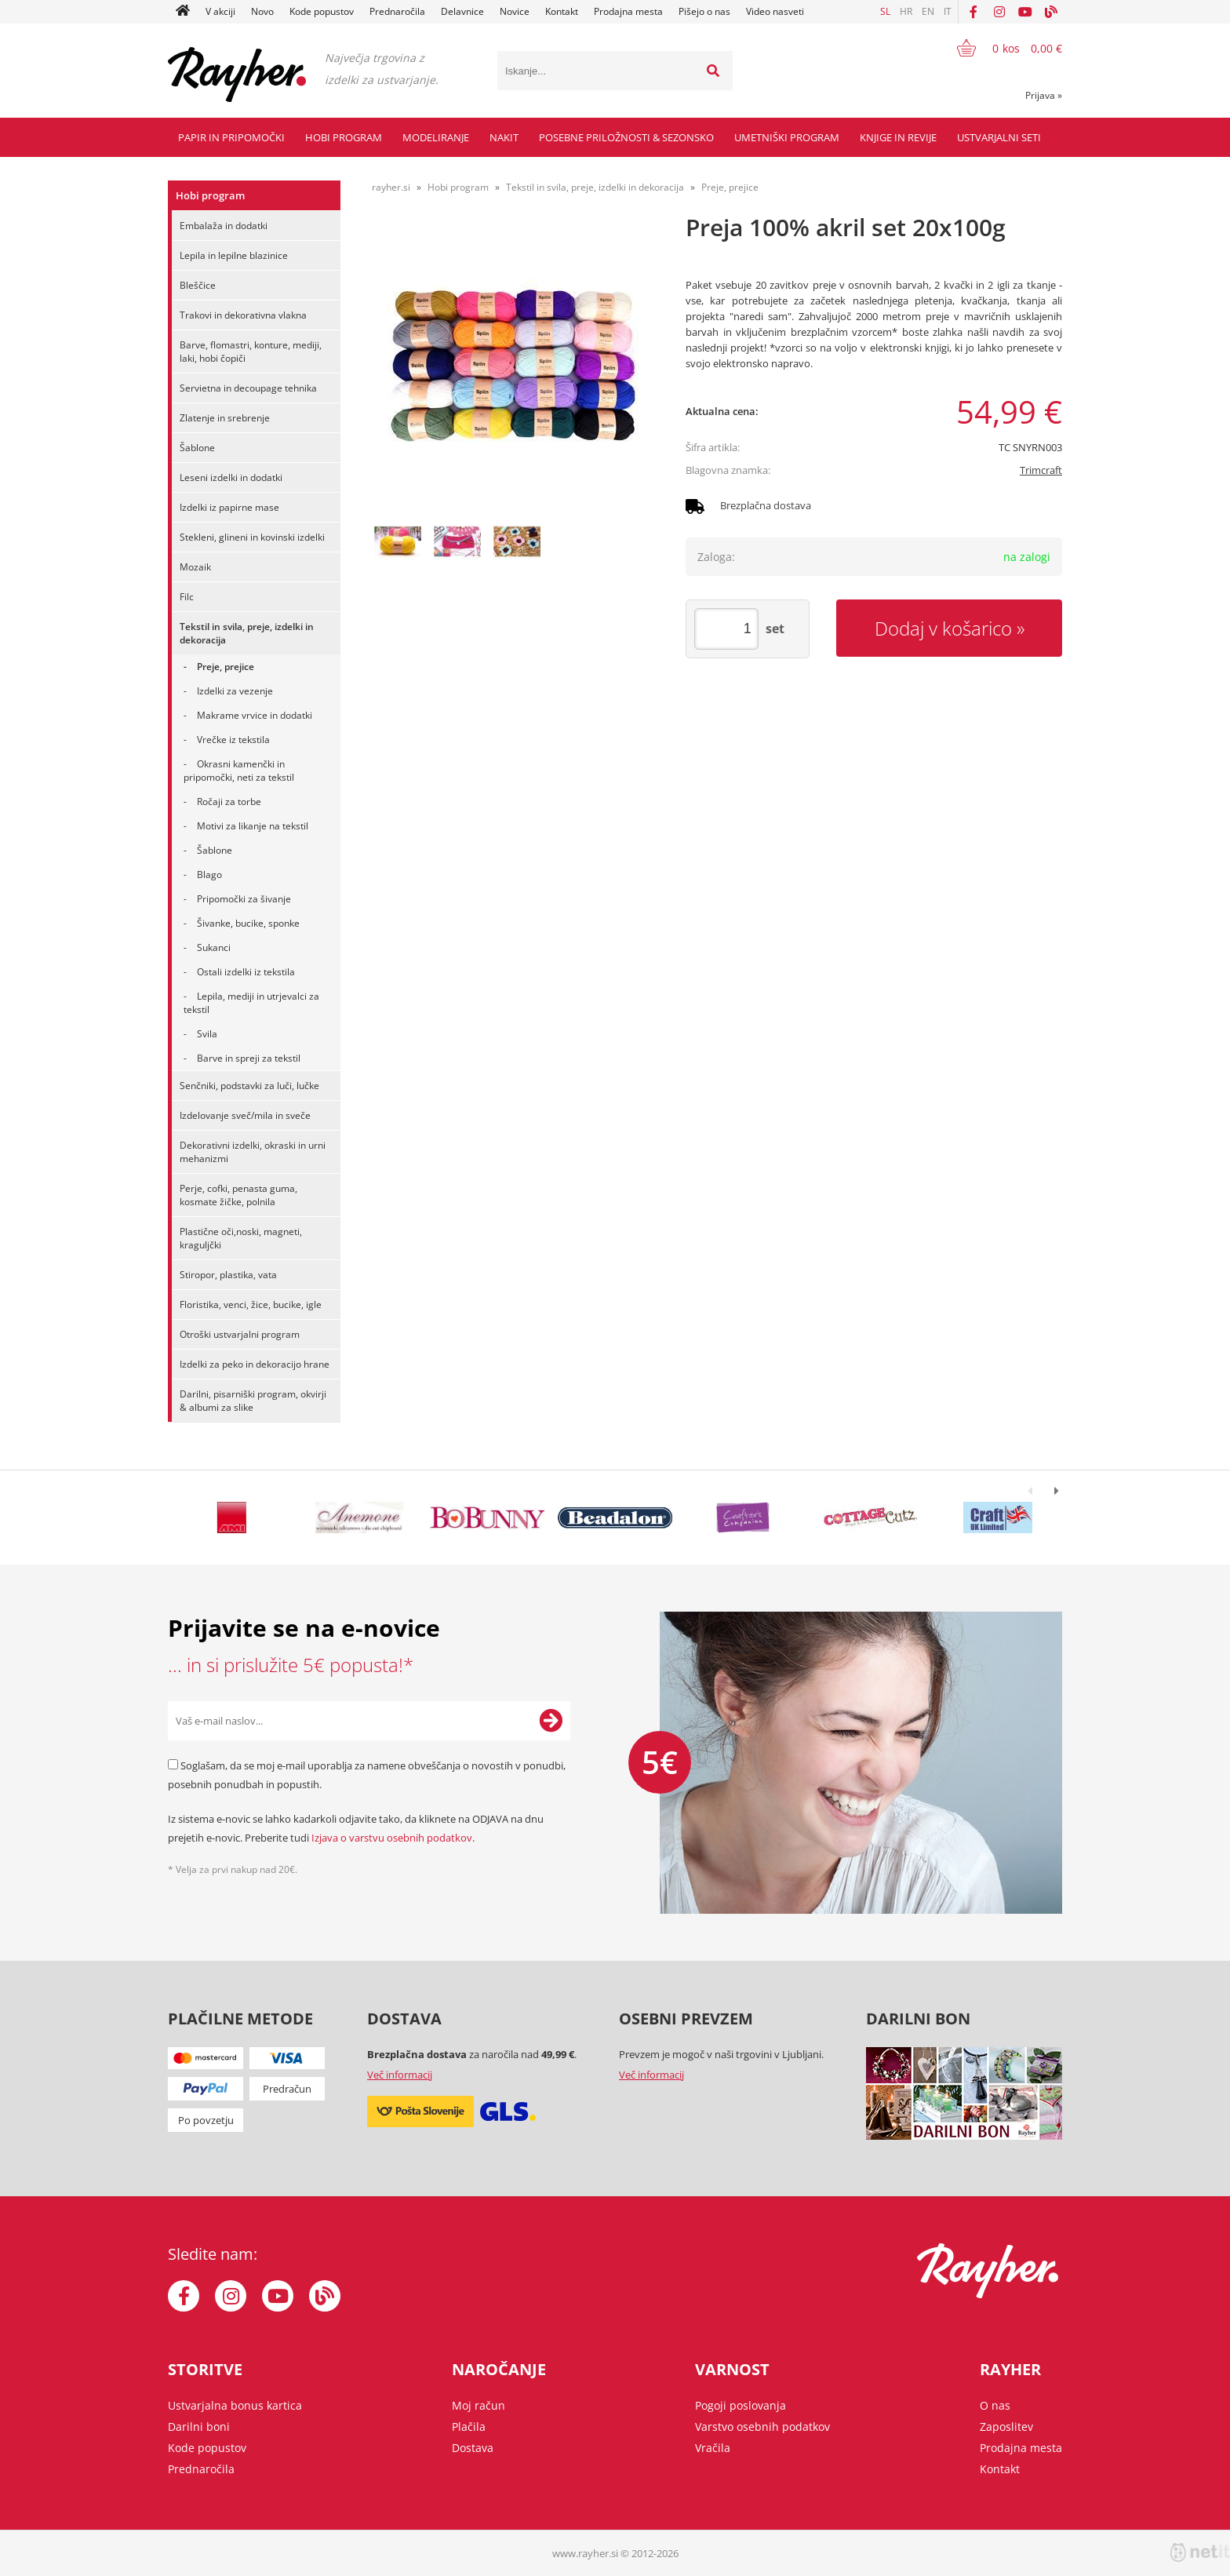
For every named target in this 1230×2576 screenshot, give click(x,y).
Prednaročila (397, 11)
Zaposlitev (1006, 2426)
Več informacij (399, 2075)
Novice (514, 11)
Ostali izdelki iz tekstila (246, 971)
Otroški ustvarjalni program (240, 1334)
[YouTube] (1025, 12)
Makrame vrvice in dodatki (254, 715)
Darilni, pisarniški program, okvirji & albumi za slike (253, 1400)
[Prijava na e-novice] (550, 1720)
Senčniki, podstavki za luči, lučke (249, 1085)
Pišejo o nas (704, 11)
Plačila (469, 2426)
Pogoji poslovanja (740, 2405)
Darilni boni (199, 2426)
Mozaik (195, 567)
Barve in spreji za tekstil (248, 1058)
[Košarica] (999, 47)
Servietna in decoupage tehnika (248, 388)
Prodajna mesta (628, 11)
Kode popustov (321, 11)
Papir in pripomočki (231, 137)
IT (948, 11)
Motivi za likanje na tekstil (252, 826)
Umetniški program (786, 137)
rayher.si (391, 187)
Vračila (712, 2447)
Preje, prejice (225, 666)
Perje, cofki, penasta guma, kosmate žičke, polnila (238, 1195)
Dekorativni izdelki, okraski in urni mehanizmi (253, 1152)
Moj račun (478, 2405)
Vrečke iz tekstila (233, 739)
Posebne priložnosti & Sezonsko (626, 137)
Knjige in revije (898, 137)
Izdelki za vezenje (235, 691)
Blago (209, 874)
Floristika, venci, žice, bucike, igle (251, 1304)
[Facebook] (973, 12)
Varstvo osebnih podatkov (762, 2426)
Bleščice (198, 285)
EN (928, 11)
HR (906, 11)
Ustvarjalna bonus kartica (235, 2405)
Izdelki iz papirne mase (229, 507)
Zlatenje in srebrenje (225, 417)
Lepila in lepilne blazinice (234, 255)
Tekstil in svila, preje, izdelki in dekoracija (247, 633)
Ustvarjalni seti (999, 137)
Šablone (197, 447)
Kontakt (561, 11)
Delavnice (462, 11)
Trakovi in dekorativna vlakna (243, 315)
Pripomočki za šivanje (244, 898)
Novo (262, 11)
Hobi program (343, 137)
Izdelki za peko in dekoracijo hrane (254, 1364)
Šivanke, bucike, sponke (248, 923)
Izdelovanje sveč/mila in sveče (245, 1115)
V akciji (220, 11)
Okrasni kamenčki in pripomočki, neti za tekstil (239, 770)
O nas (995, 2405)
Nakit (504, 137)
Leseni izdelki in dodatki (231, 477)
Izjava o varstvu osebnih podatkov (391, 1838)
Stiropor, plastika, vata (228, 1274)
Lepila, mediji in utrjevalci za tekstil (251, 1002)
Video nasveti (775, 11)
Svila (207, 1033)
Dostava (472, 2447)
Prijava (1043, 95)
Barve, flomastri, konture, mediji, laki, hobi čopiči (251, 351)
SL (885, 11)
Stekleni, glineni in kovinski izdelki (252, 537)
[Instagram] (999, 12)
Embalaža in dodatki (223, 225)
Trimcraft (1041, 470)
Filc (187, 596)
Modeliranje (435, 137)
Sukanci (214, 947)
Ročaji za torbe (229, 801)
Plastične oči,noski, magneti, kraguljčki (241, 1238)
